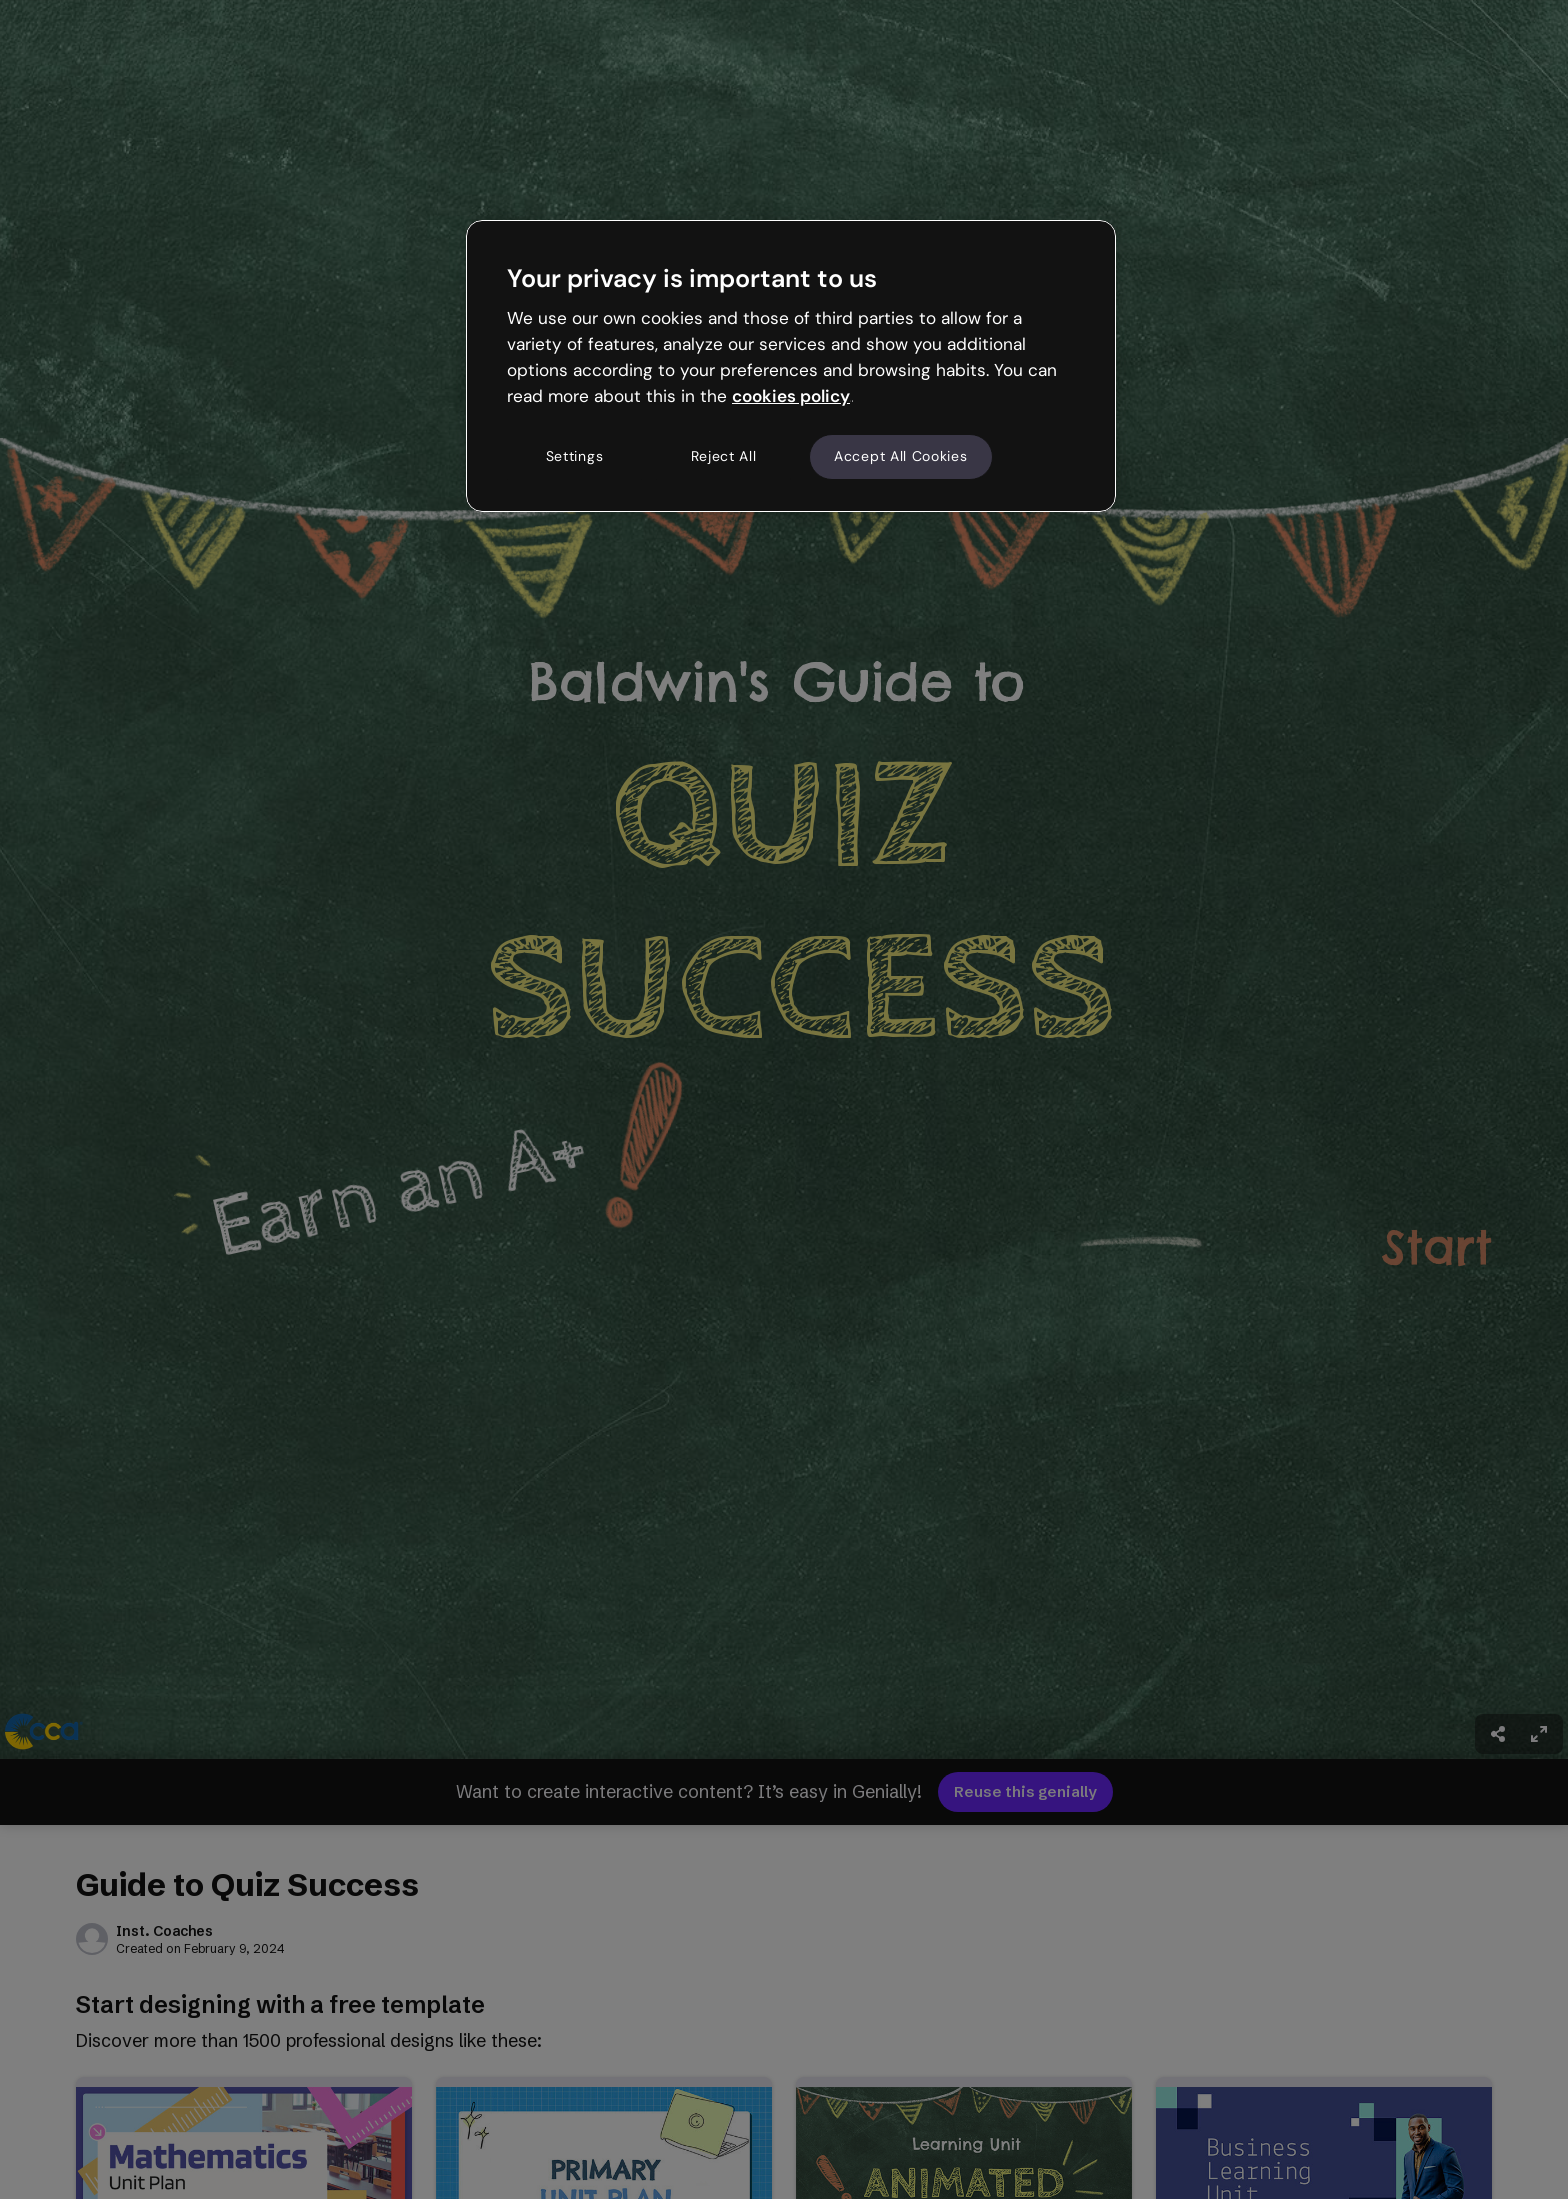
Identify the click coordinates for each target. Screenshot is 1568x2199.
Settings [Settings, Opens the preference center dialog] (575, 456)
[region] (791, 366)
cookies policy (791, 396)
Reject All (724, 456)
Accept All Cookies (901, 456)
